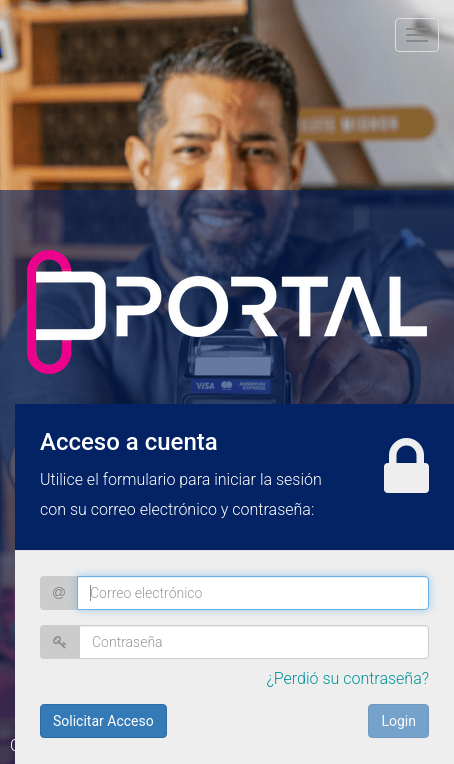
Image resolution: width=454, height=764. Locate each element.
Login (398, 721)
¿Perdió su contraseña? (347, 678)
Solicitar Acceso (103, 721)
